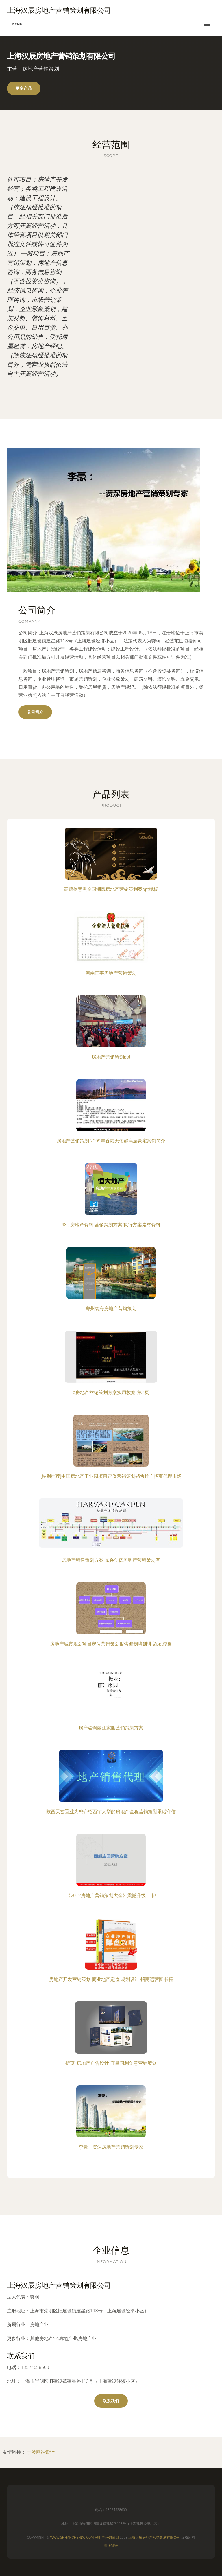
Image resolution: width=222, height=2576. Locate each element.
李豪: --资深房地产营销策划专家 (111, 2147)
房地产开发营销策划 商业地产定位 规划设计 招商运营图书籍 (111, 1979)
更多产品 (24, 88)
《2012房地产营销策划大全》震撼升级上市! (111, 1895)
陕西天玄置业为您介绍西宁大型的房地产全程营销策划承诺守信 (111, 1811)
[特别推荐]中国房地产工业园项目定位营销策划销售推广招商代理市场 (111, 1476)
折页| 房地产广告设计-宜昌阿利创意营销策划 (111, 2063)
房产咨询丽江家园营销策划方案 (111, 1728)
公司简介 (35, 712)
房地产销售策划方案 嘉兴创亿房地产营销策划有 (111, 1560)
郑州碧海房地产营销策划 (111, 1308)
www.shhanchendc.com (72, 2538)
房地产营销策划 (107, 2538)
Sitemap (111, 2546)
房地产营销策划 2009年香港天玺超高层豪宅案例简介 (111, 1141)
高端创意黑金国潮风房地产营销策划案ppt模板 (111, 889)
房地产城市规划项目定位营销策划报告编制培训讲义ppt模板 (111, 1644)
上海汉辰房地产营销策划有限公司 (59, 2285)
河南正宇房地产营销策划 (111, 973)
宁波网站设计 (41, 2452)
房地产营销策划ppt (111, 1057)
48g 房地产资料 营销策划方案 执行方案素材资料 (111, 1224)
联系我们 (111, 2400)
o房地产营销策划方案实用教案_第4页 (111, 1392)
